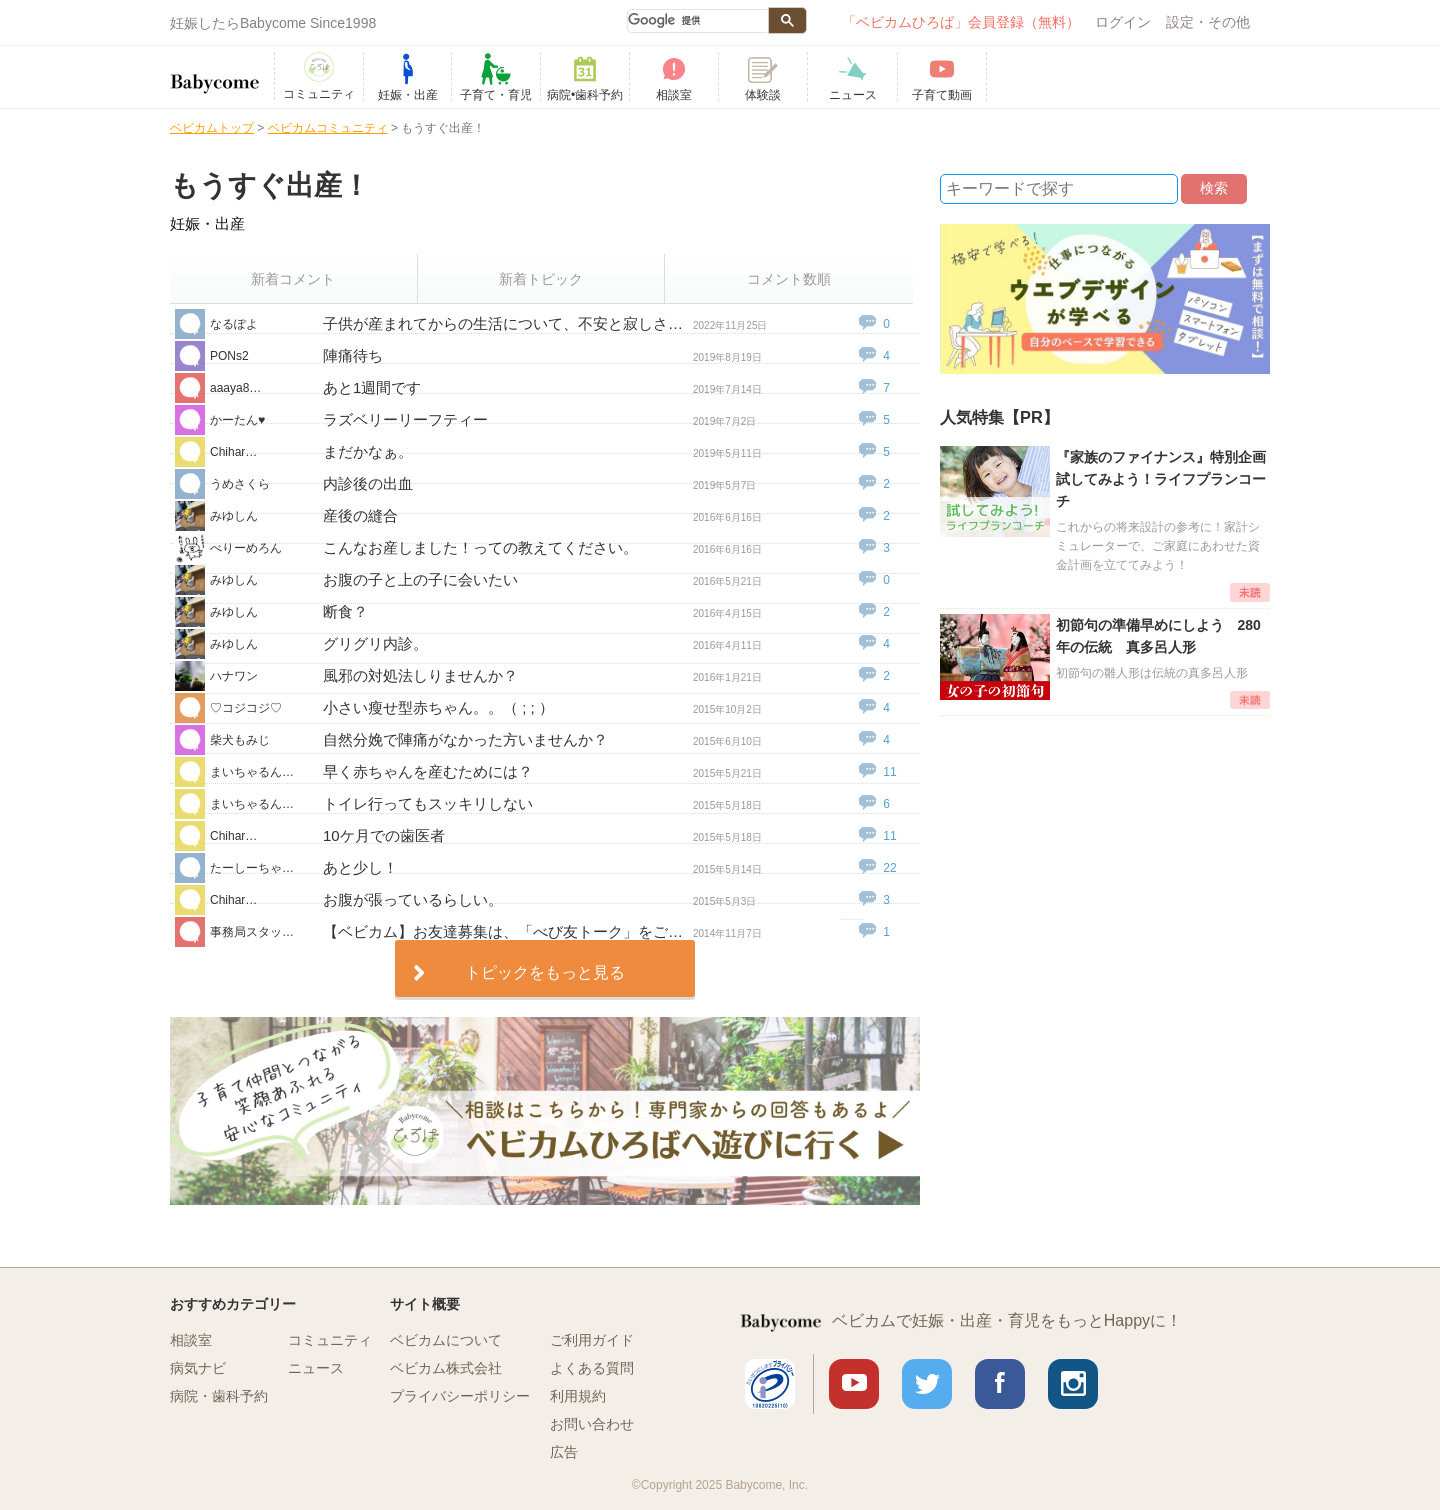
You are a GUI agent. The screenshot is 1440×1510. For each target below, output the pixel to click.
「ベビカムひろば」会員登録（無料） (961, 22)
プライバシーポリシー (460, 1396)
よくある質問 (592, 1368)
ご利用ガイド (592, 1340)
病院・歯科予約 (219, 1396)
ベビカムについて (446, 1340)
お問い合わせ (592, 1424)
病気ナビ (198, 1368)
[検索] (697, 21)
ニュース (316, 1368)
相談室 (191, 1340)
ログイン (1123, 22)
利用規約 (578, 1396)
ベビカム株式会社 (446, 1368)
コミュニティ (330, 1340)
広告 (564, 1452)
